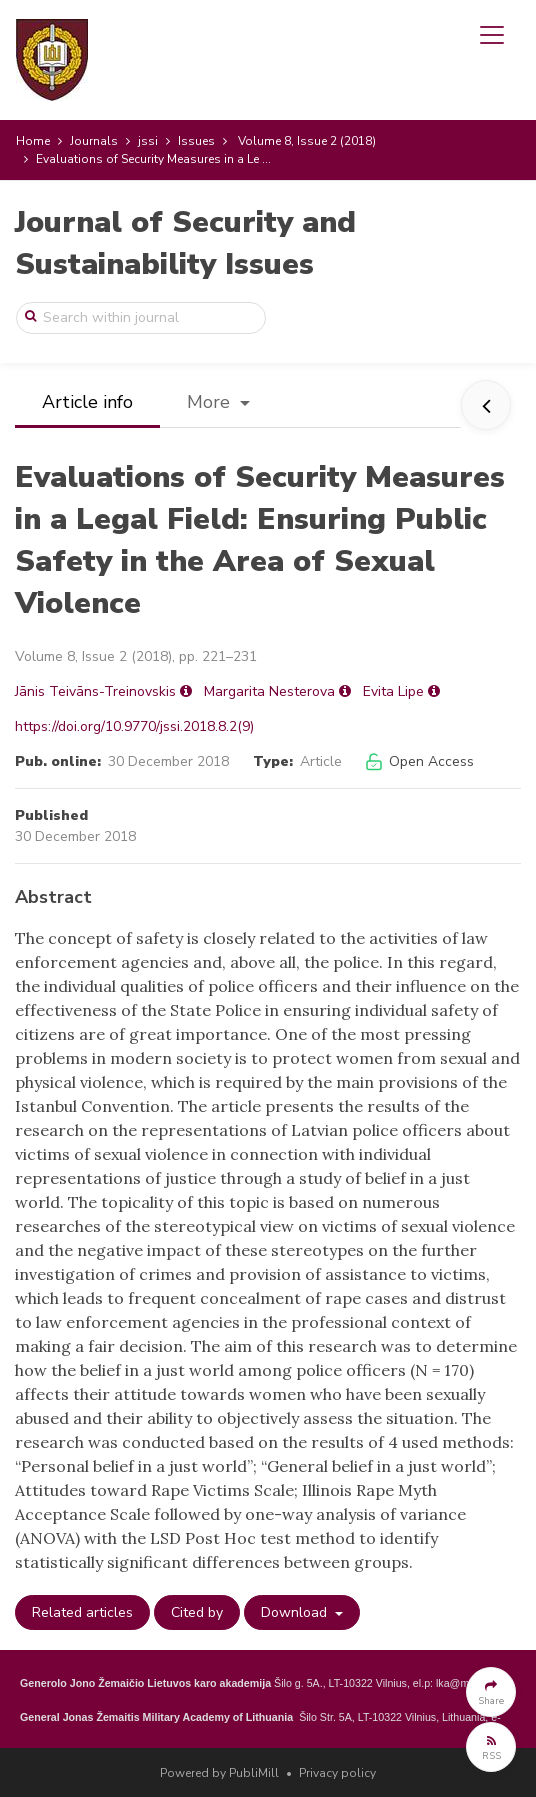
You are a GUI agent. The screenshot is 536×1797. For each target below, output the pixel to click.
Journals (94, 141)
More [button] (211, 402)
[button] (491, 1692)
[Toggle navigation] (492, 35)
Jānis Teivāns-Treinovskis (95, 691)
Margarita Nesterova (269, 691)
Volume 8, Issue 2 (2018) (307, 141)
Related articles (82, 1612)
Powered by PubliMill (219, 1773)
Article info (87, 402)
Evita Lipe (393, 691)
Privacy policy (337, 1773)
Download (296, 1612)
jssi (148, 141)
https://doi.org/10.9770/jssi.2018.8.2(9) (134, 726)
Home (33, 141)
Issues (196, 141)
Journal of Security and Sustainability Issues (185, 243)
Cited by (197, 1612)
